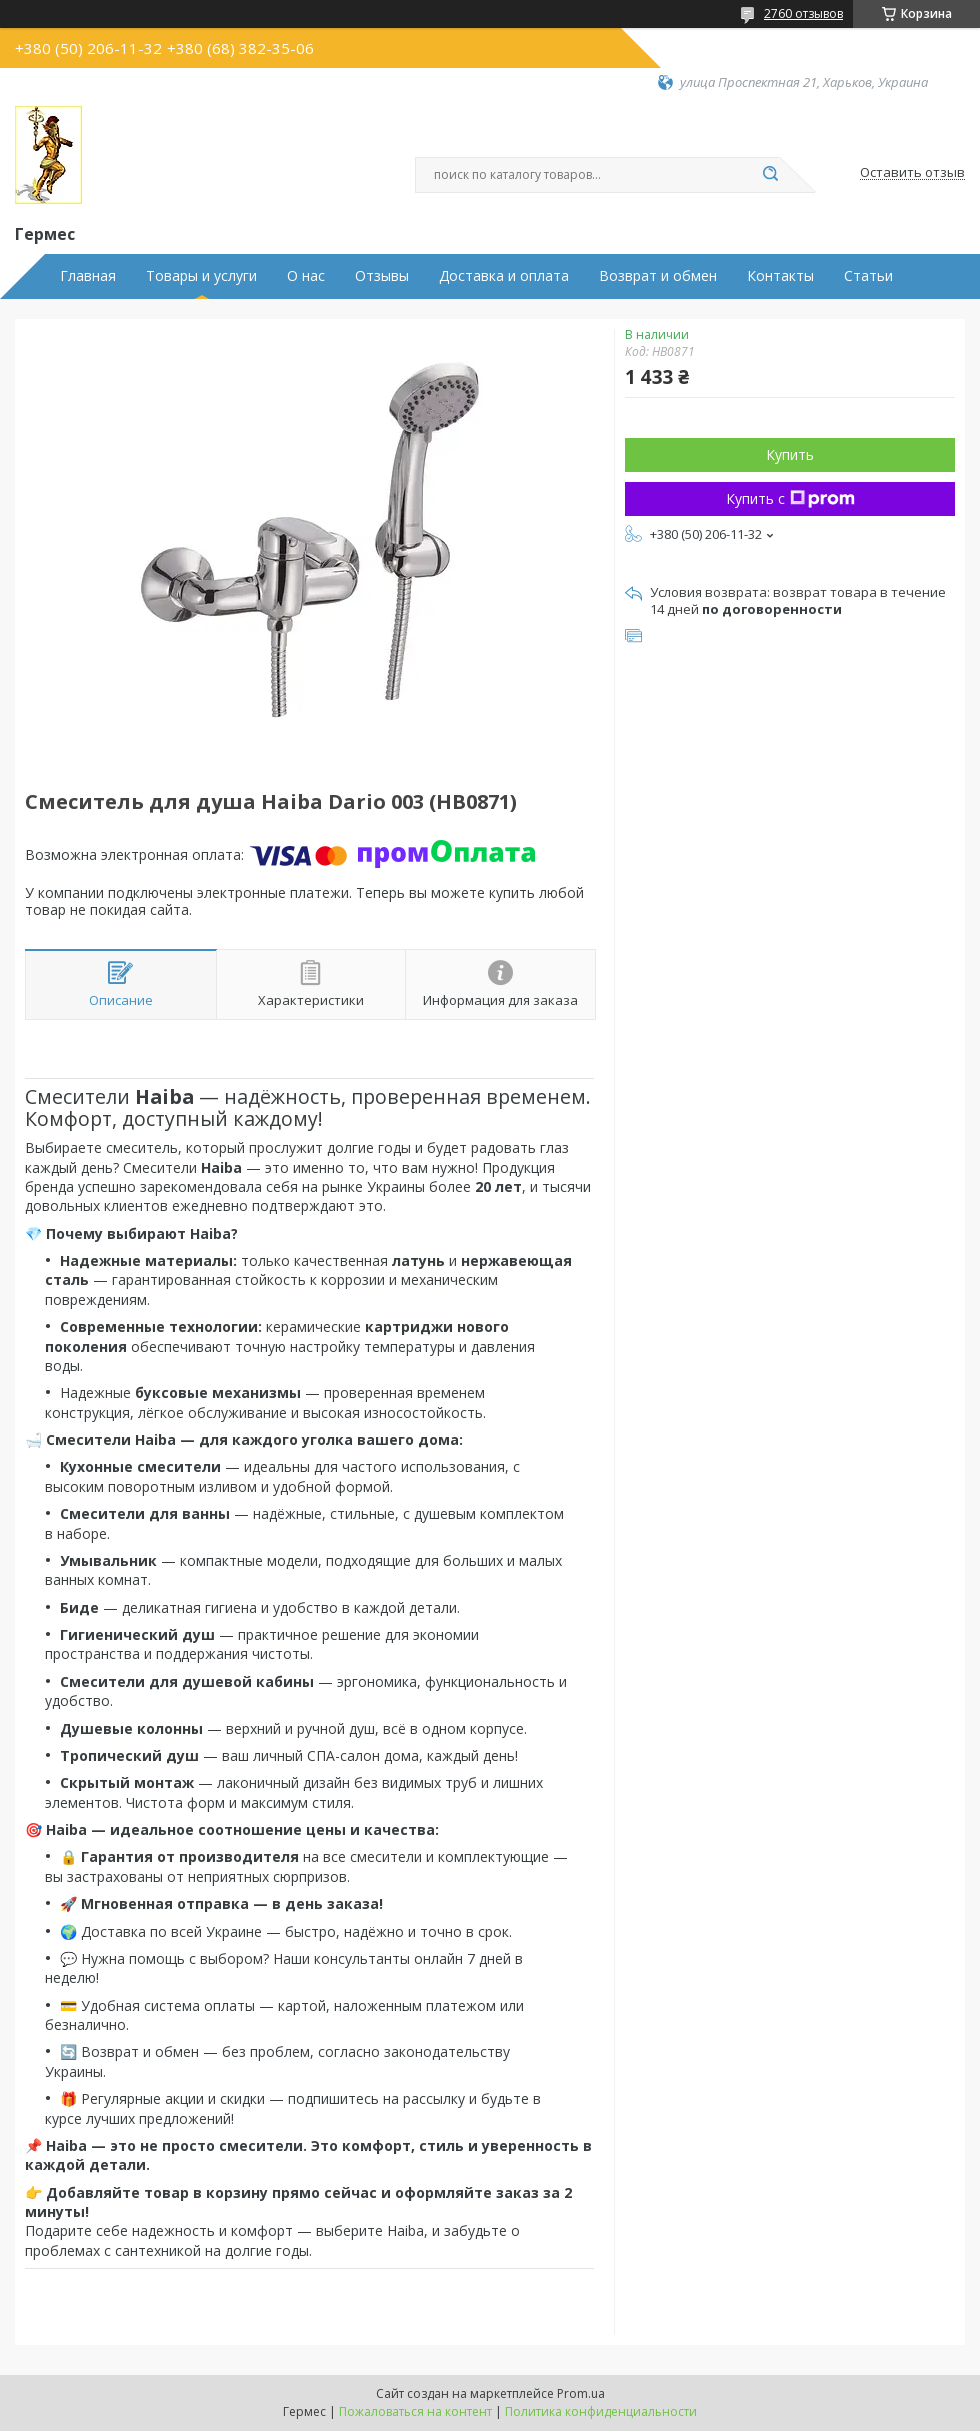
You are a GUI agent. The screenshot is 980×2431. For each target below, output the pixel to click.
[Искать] (770, 175)
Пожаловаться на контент (415, 2411)
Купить (790, 454)
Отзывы (382, 276)
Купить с (790, 498)
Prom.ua (581, 2393)
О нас (306, 276)
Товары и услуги (201, 276)
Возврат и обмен (658, 276)
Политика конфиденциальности (601, 2411)
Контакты (780, 276)
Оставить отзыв (912, 173)
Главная (88, 276)
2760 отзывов (803, 13)
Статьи (868, 276)
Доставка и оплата (504, 276)
